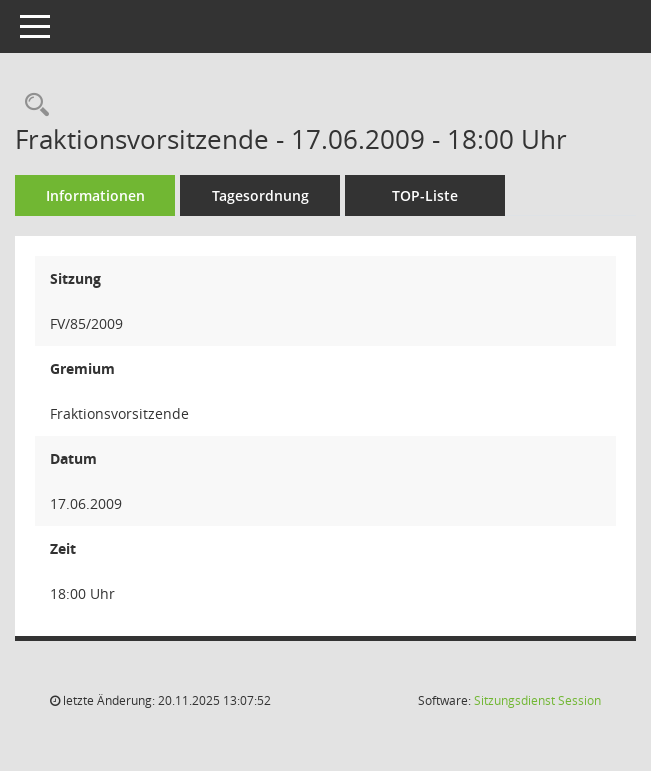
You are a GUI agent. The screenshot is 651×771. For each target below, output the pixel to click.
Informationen (95, 195)
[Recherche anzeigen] (32, 105)
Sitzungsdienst (537, 700)
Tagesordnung (260, 195)
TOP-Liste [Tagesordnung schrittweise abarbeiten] (425, 195)
